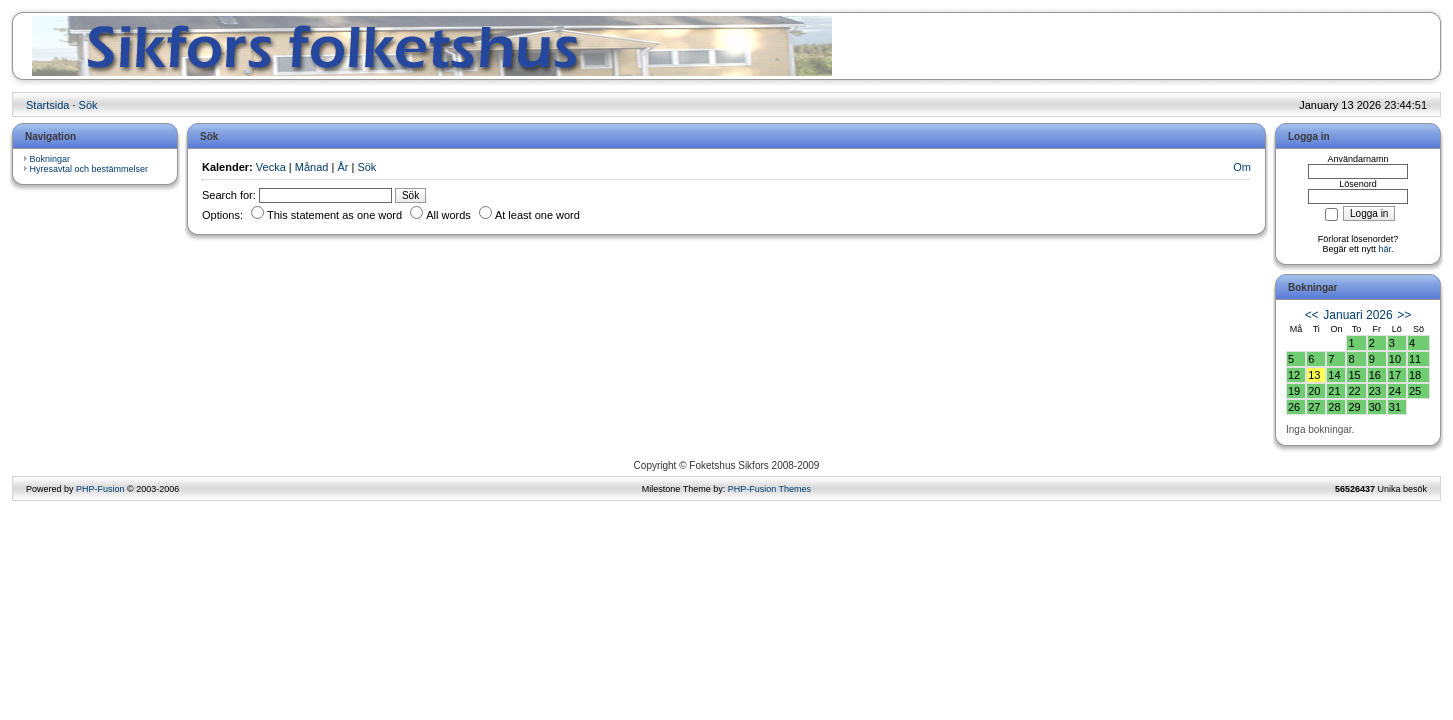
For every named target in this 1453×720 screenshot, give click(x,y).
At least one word (529, 215)
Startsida (47, 105)
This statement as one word (415, 215)
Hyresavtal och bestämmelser (89, 169)
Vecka (271, 167)
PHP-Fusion (100, 489)
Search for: (229, 195)
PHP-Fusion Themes (769, 489)
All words (495, 215)
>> (1404, 315)
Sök (88, 105)
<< (1312, 315)
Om (1242, 167)
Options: (222, 215)
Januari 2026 (1357, 315)
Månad (312, 167)
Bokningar (50, 159)
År (342, 167)
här (1385, 249)
